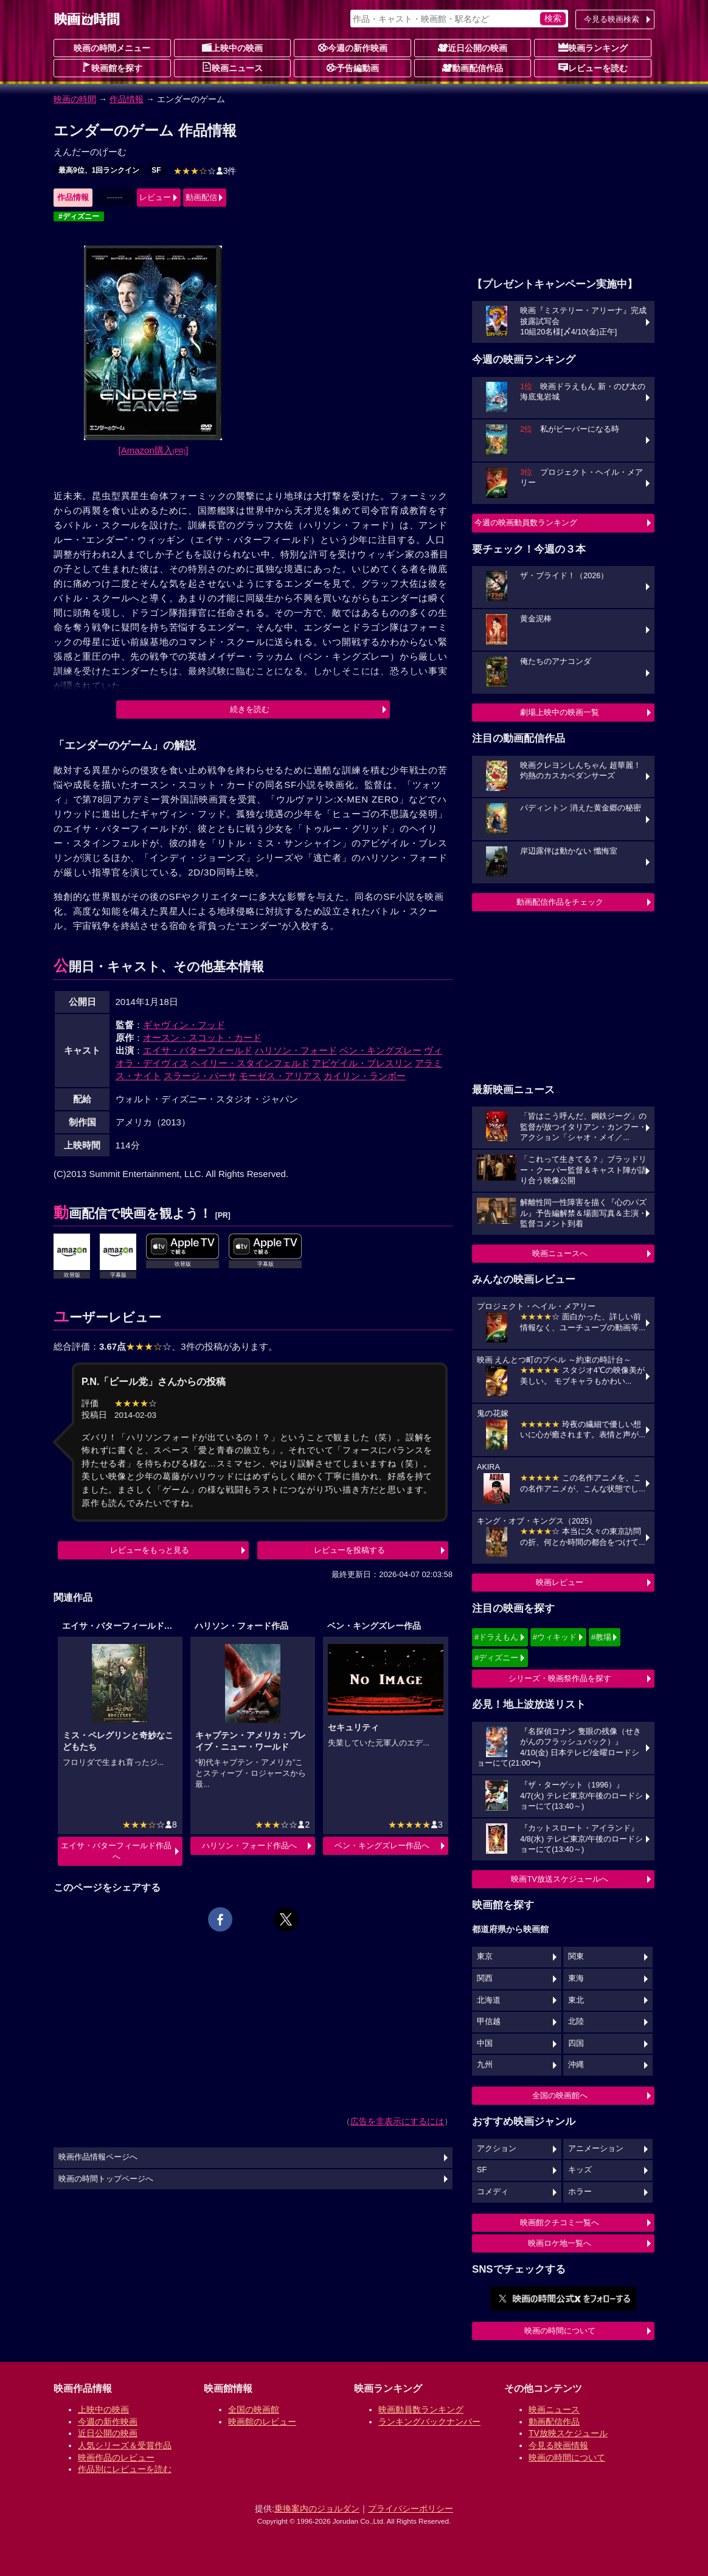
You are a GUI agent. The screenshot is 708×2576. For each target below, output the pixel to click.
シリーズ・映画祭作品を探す (559, 1678)
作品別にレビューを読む (125, 2469)
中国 (485, 2043)
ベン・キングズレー (380, 1050)
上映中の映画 (232, 47)
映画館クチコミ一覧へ (559, 2222)
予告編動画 (353, 67)
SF (156, 170)
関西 (485, 1978)
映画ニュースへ (560, 1253)
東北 (576, 2000)
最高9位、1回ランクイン (98, 170)
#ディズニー (78, 216)
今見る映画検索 (611, 19)
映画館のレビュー (262, 2421)
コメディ (492, 2192)
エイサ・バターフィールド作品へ (116, 1851)
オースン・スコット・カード (202, 1037)
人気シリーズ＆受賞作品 (125, 2445)
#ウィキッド (555, 1637)
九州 (485, 2064)
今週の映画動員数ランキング (525, 522)
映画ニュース (232, 67)
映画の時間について (559, 2330)
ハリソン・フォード (296, 1050)
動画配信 (201, 197)
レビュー (155, 197)
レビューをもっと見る (149, 1550)
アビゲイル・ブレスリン (362, 1063)
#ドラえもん (496, 1637)
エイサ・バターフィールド (197, 1050)
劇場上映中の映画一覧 (559, 712)
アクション (496, 2148)
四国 (576, 2043)
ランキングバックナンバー (429, 2421)
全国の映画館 (253, 2409)
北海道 (489, 2000)
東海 (576, 1978)
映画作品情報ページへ (97, 2157)
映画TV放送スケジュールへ (559, 1879)
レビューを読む (593, 67)
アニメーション (595, 2148)
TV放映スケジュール (568, 2433)
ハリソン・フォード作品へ (249, 1845)
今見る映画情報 (558, 2445)
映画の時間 (75, 99)
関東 (576, 1956)
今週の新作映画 (352, 47)
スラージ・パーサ (200, 1076)
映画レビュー (559, 1582)
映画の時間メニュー (112, 48)
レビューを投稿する (349, 1550)
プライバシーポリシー (410, 2508)
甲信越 (489, 2021)
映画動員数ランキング (420, 2409)
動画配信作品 (472, 67)
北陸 (576, 2021)
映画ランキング (593, 47)
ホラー (580, 2192)
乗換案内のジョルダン (316, 2508)
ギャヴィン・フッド (184, 1025)
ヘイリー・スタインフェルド (250, 1063)
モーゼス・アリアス (280, 1076)
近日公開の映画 (472, 47)
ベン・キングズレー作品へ (382, 1845)
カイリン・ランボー (365, 1076)
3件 (205, 171)
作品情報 (126, 99)
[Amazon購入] (154, 450)
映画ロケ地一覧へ (559, 2243)
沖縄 (576, 2064)
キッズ (580, 2170)
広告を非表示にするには (397, 2121)
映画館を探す (112, 67)
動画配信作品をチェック (559, 901)
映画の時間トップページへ (105, 2179)
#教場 (601, 1637)
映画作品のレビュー (116, 2457)
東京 (485, 1956)
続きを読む (249, 709)
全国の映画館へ (560, 2095)
